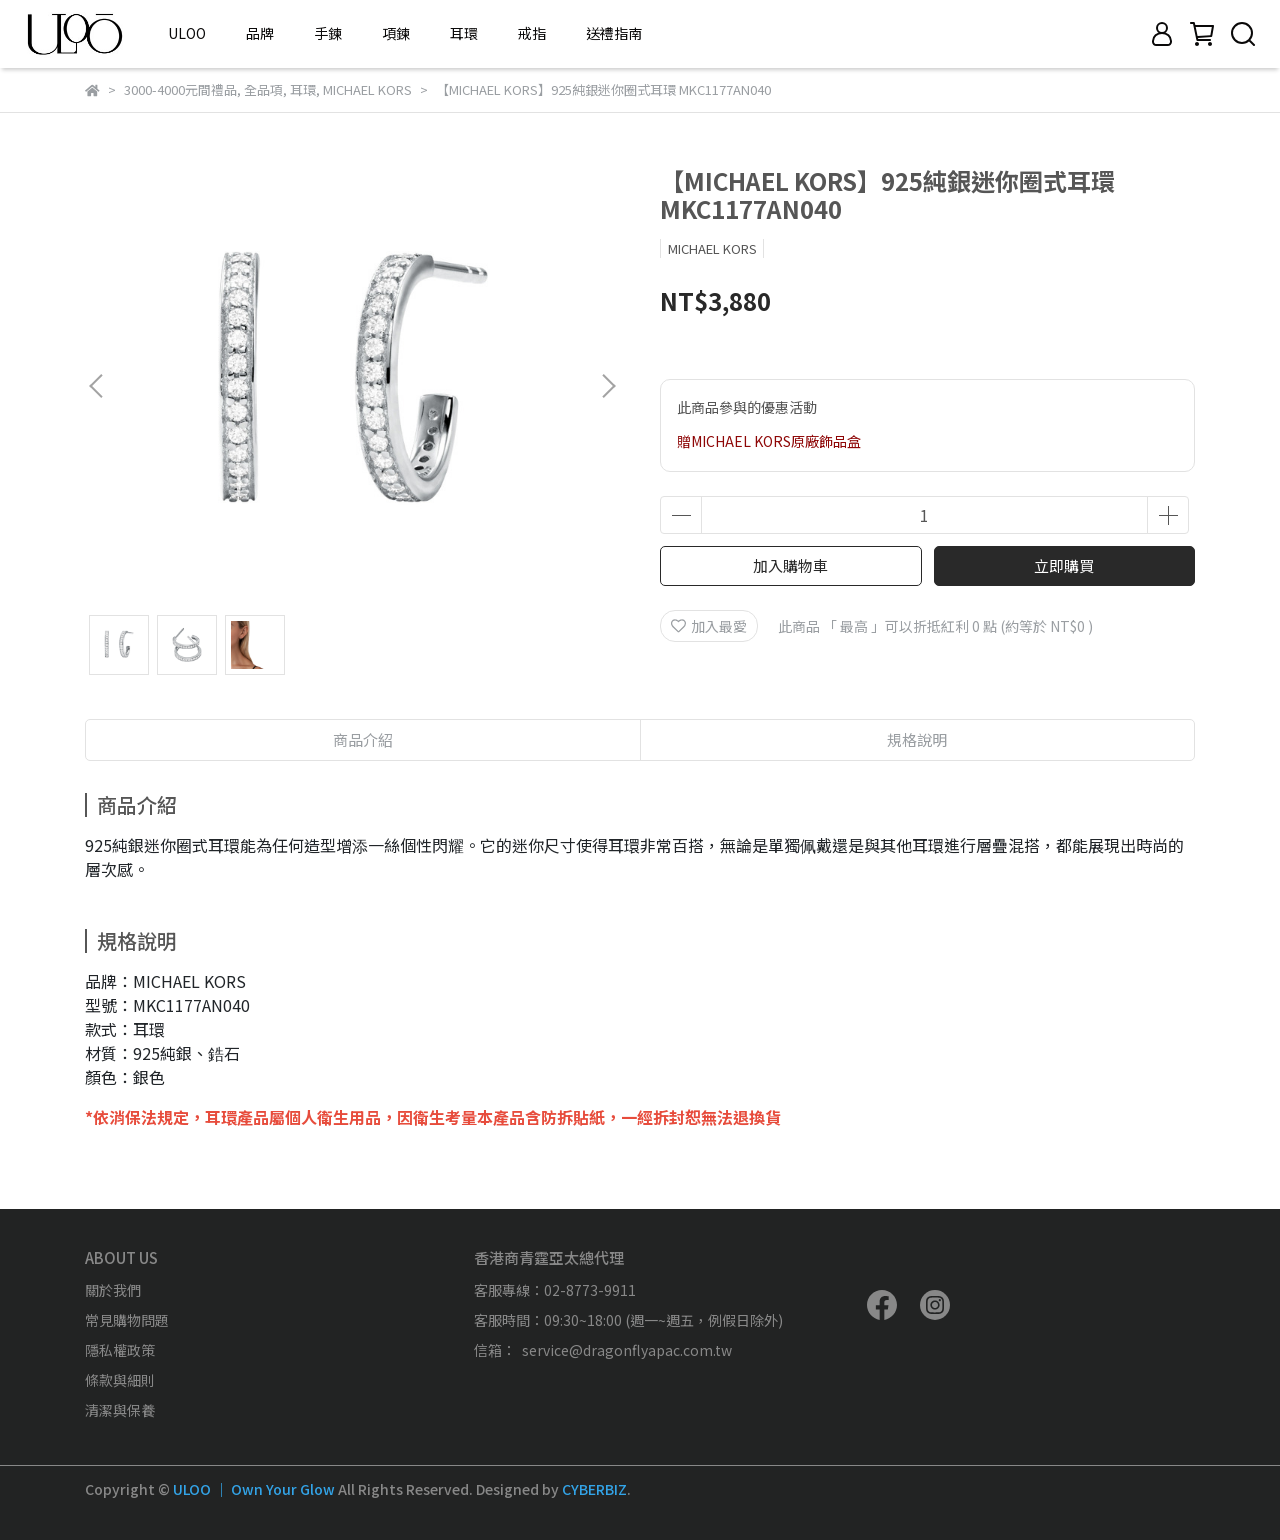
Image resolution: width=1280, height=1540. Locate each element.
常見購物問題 (127, 1320)
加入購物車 (790, 565)
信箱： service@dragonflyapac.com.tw (603, 1350)
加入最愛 (709, 626)
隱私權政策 (120, 1350)
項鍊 (396, 33)
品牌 (260, 33)
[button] (608, 386)
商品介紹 (363, 739)
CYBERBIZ (594, 1489)
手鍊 (328, 33)
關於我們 (113, 1290)
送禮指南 (614, 33)
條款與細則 (120, 1380)
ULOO (187, 33)
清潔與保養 (120, 1410)
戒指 (532, 33)
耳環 (464, 33)
